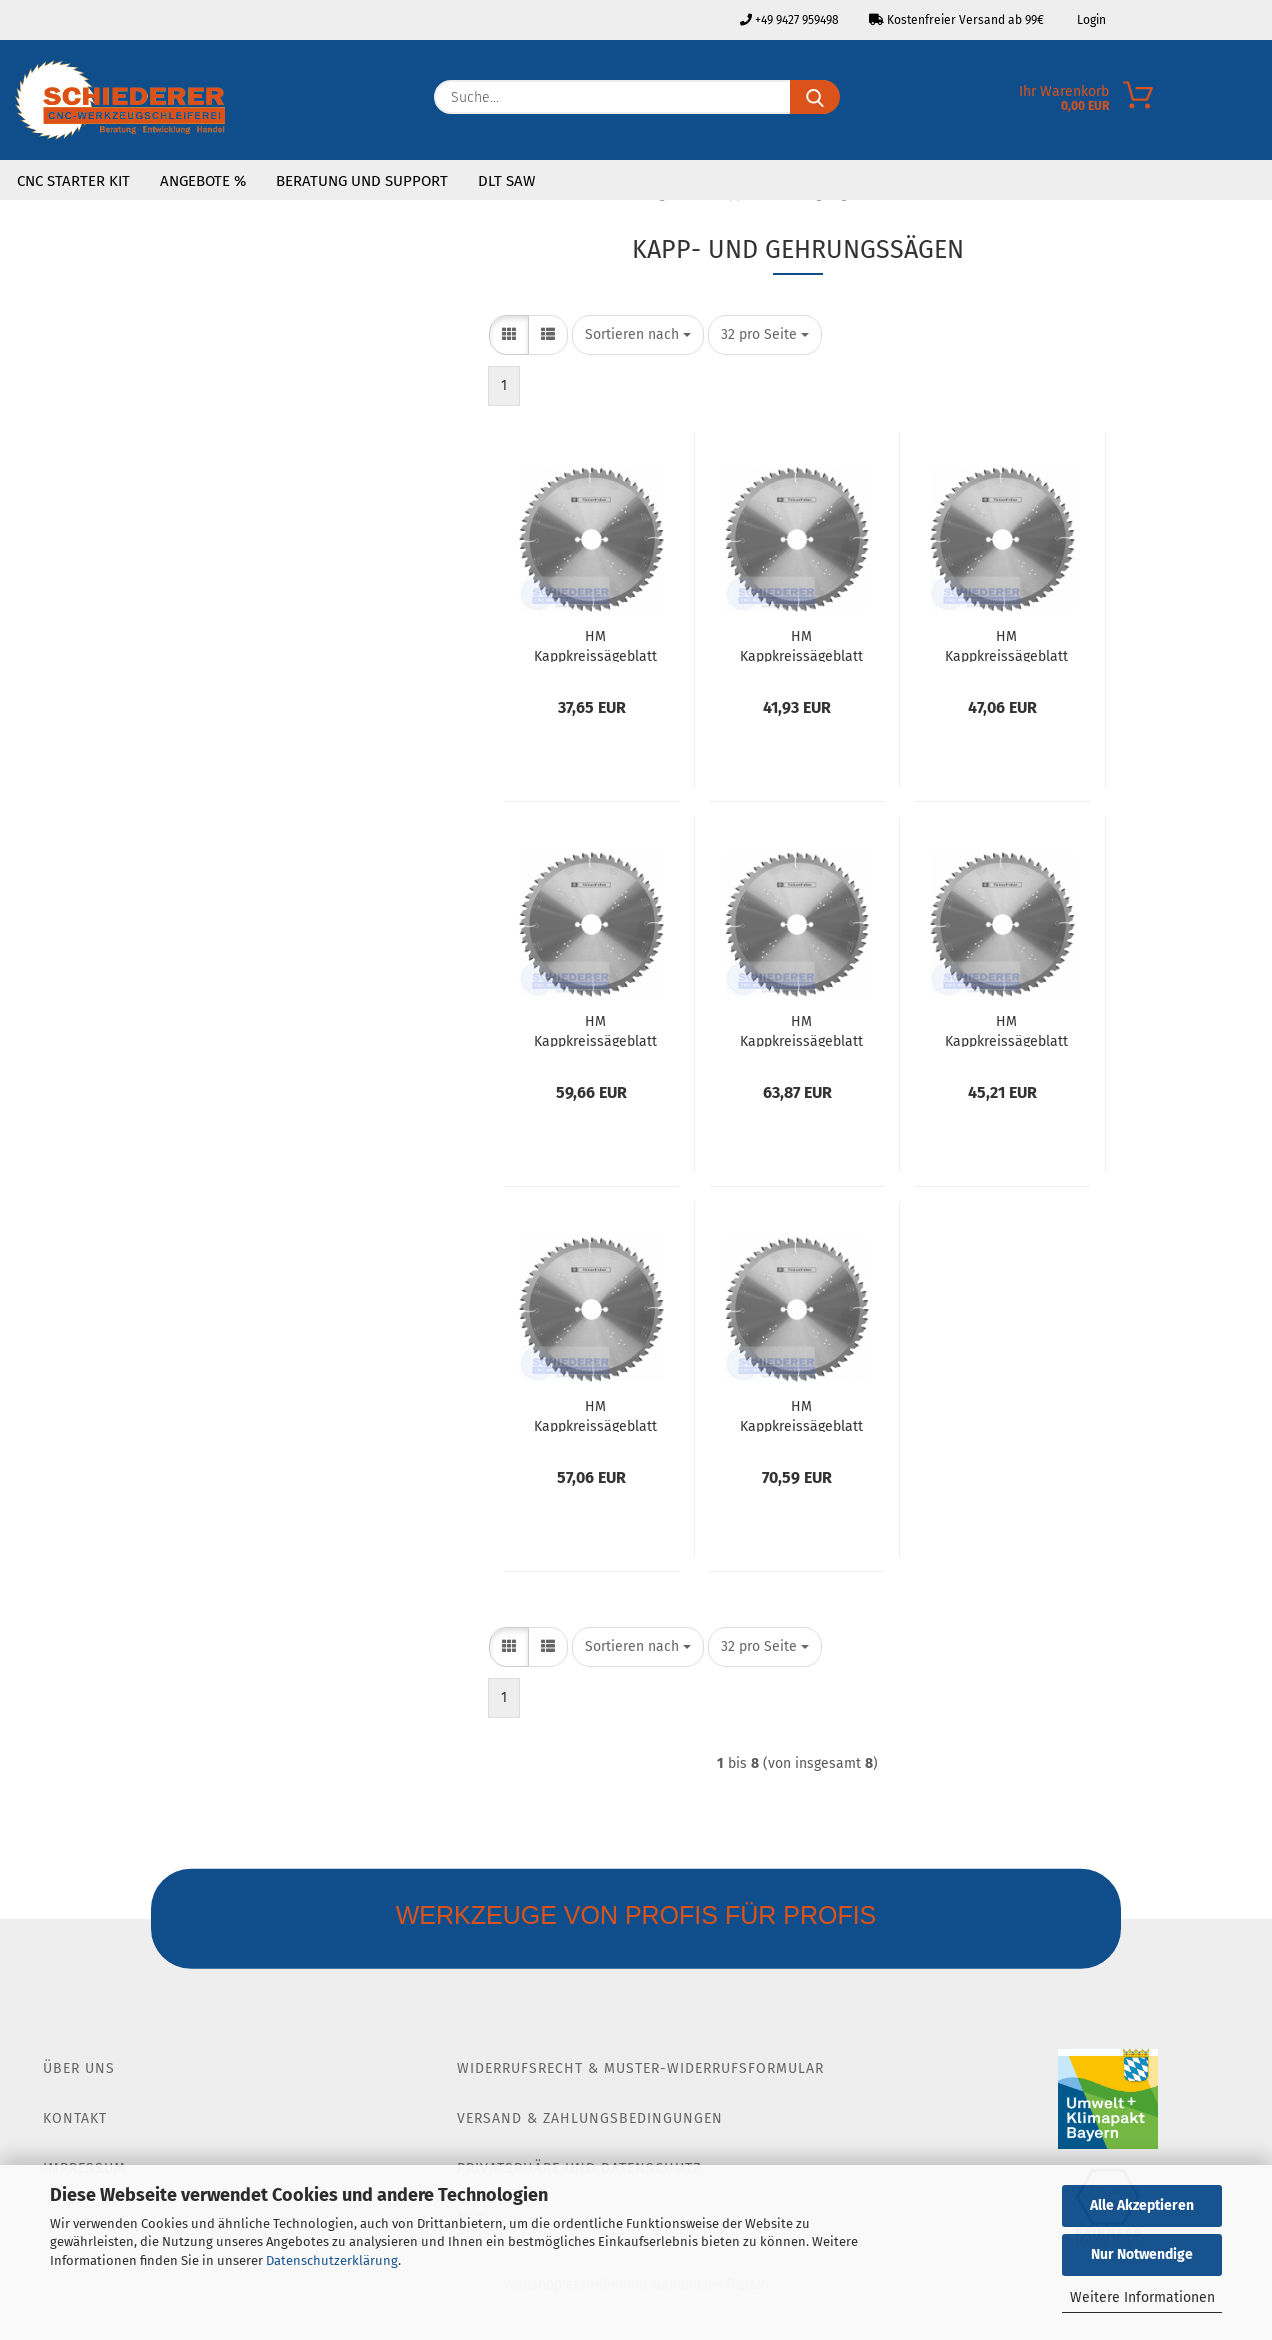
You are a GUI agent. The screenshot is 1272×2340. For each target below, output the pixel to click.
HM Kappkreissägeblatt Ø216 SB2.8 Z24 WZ (595, 645)
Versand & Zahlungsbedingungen (590, 2118)
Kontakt (75, 2118)
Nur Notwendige (1142, 2254)
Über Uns (79, 2068)
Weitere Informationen (1142, 2297)
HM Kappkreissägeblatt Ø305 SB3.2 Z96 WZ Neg (801, 1415)
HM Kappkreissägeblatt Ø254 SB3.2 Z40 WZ (1006, 645)
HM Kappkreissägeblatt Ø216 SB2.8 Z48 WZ (801, 645)
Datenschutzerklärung (332, 2260)
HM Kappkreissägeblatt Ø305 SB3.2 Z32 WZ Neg (1006, 1030)
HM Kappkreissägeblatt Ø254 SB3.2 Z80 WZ (801, 1030)
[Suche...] (815, 97)
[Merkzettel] (1257, 102)
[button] (509, 335)
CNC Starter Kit (73, 181)
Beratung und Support (362, 181)
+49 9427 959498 (789, 20)
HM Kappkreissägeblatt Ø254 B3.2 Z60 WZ (595, 1030)
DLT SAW (506, 181)
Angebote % (203, 181)
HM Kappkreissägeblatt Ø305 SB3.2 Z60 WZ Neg (595, 1415)
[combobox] (638, 335)
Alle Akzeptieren (1142, 2205)
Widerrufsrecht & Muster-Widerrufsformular (640, 2068)
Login (1090, 20)
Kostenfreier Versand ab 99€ (956, 20)
